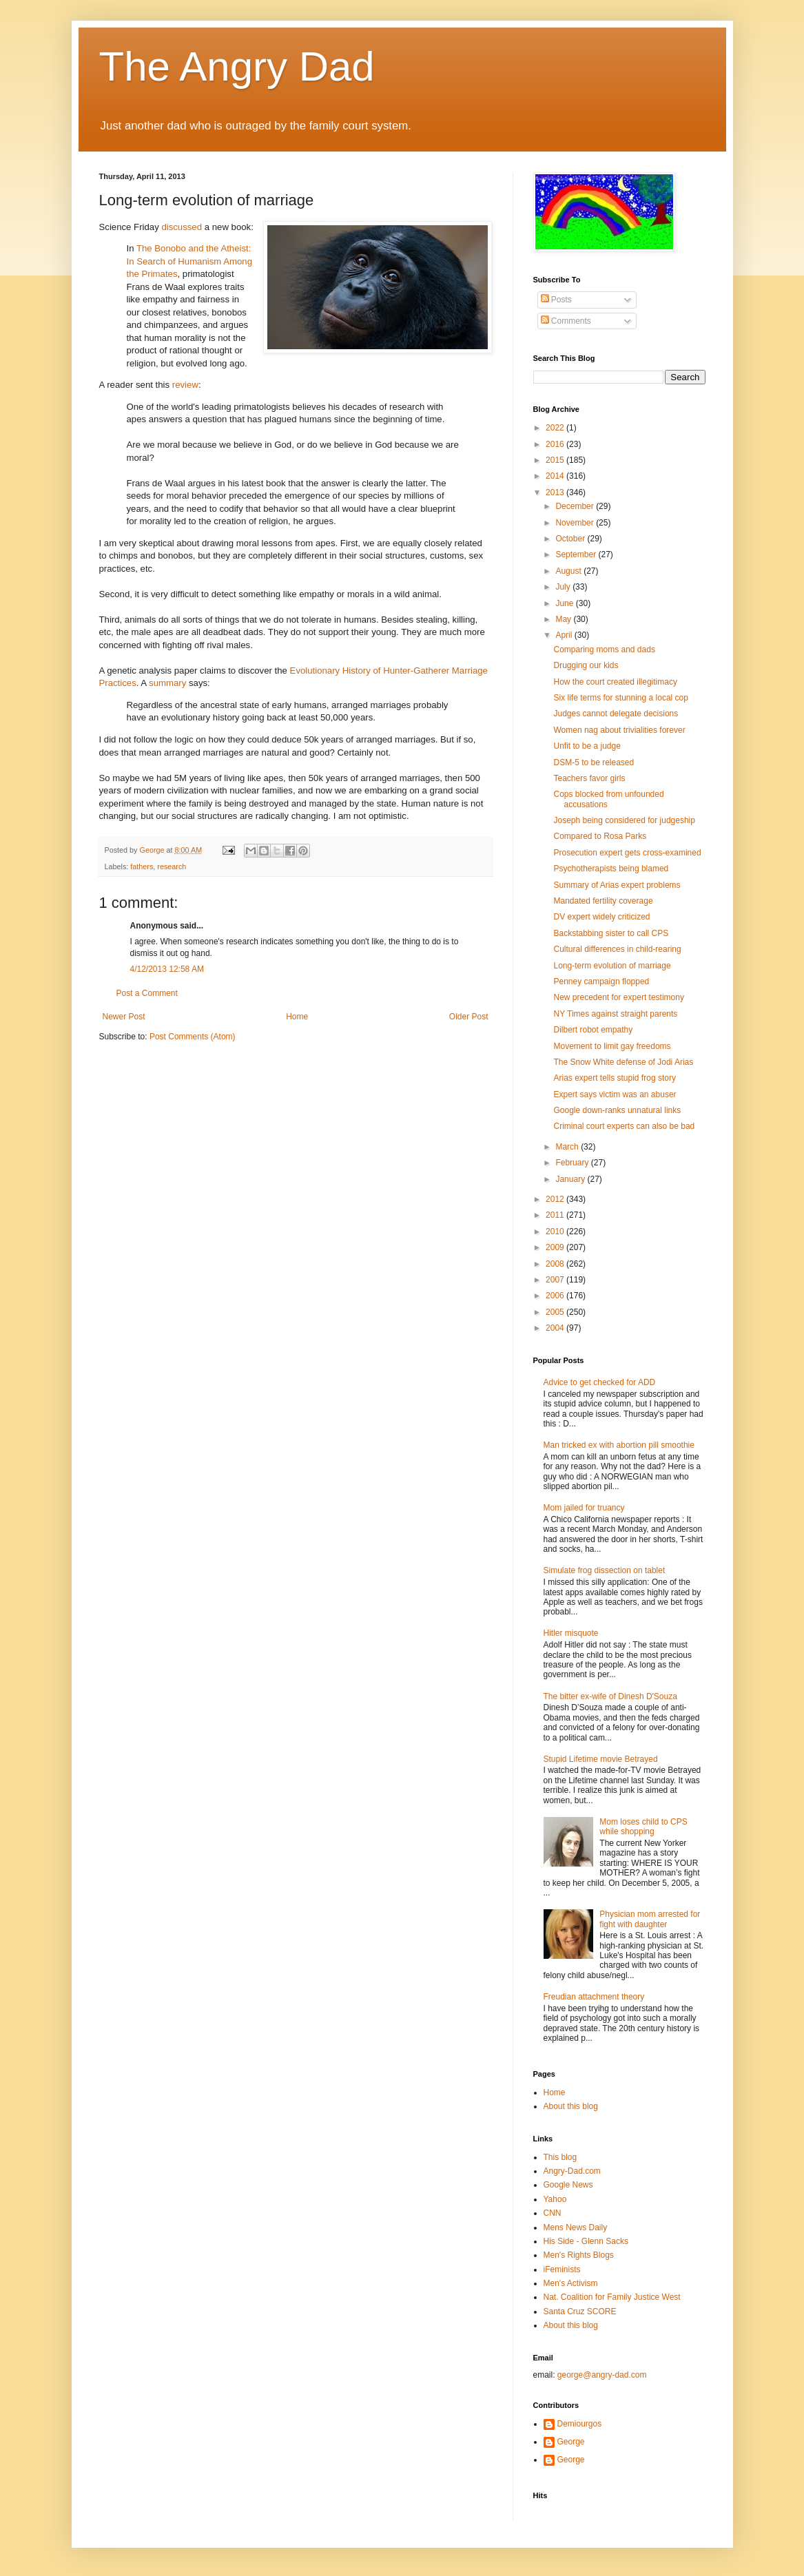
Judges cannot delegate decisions (615, 713)
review (185, 385)
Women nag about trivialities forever (619, 730)
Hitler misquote (571, 1633)
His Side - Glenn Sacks (586, 2241)
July (564, 587)
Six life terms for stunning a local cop (620, 698)
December (575, 506)
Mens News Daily (576, 2227)
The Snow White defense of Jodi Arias (623, 1062)
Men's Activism (571, 2283)
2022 (556, 428)
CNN (552, 2213)
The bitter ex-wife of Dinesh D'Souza (610, 1696)
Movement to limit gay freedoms (611, 1046)
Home (297, 1016)
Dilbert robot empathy (592, 1030)
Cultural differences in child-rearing (617, 949)
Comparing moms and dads (603, 649)
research (171, 866)
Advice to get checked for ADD (600, 1382)
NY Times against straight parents (615, 1014)
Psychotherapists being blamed (610, 868)
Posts (556, 299)
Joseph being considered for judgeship (623, 820)
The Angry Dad (237, 66)
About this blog (571, 2106)
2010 (556, 1231)
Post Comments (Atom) (193, 1036)
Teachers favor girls (589, 778)
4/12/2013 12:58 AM (167, 969)
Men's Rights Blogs (579, 2255)
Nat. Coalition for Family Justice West (612, 2297)
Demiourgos (579, 2424)
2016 (556, 444)
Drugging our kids (585, 665)
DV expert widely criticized (601, 917)
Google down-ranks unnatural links (617, 1110)
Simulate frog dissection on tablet (605, 1570)
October (571, 538)
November (575, 523)
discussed (181, 227)
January (571, 1179)
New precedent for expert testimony (618, 997)
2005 (556, 1312)
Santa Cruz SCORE (580, 2311)
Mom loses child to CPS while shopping (643, 1826)
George (571, 2442)
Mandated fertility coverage (602, 901)
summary (167, 683)
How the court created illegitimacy (615, 682)
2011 (556, 1215)
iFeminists (562, 2269)
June (565, 603)
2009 (556, 1247)
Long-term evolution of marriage (611, 965)
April (564, 635)
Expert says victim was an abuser (614, 1094)
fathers (141, 866)
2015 (556, 460)
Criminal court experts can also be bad (623, 1126)
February (572, 1162)
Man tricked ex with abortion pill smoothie (619, 1445)
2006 (556, 1295)
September (576, 554)
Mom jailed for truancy (584, 1508)
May (564, 619)
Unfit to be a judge (586, 746)
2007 (556, 1280)
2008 (556, 1264)
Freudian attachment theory (594, 1997)
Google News (568, 2185)
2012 (556, 1199)
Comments (566, 321)
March (568, 1147)
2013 (556, 492)
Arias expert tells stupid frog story (614, 1078)
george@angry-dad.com (602, 2375)
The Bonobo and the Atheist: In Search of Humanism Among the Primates (190, 261)
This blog (560, 2157)
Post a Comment (147, 993)
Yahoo (555, 2199)
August (569, 571)
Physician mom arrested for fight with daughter (649, 1919)
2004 (556, 1328)
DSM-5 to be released (593, 762)
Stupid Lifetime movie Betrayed (601, 1759)
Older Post (468, 1016)
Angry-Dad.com (572, 2171)
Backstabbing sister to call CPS (610, 933)
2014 (556, 476)
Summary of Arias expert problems (616, 885)
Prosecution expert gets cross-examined (627, 853)
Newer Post (124, 1016)
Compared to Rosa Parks (599, 836)
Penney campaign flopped (601, 981)
